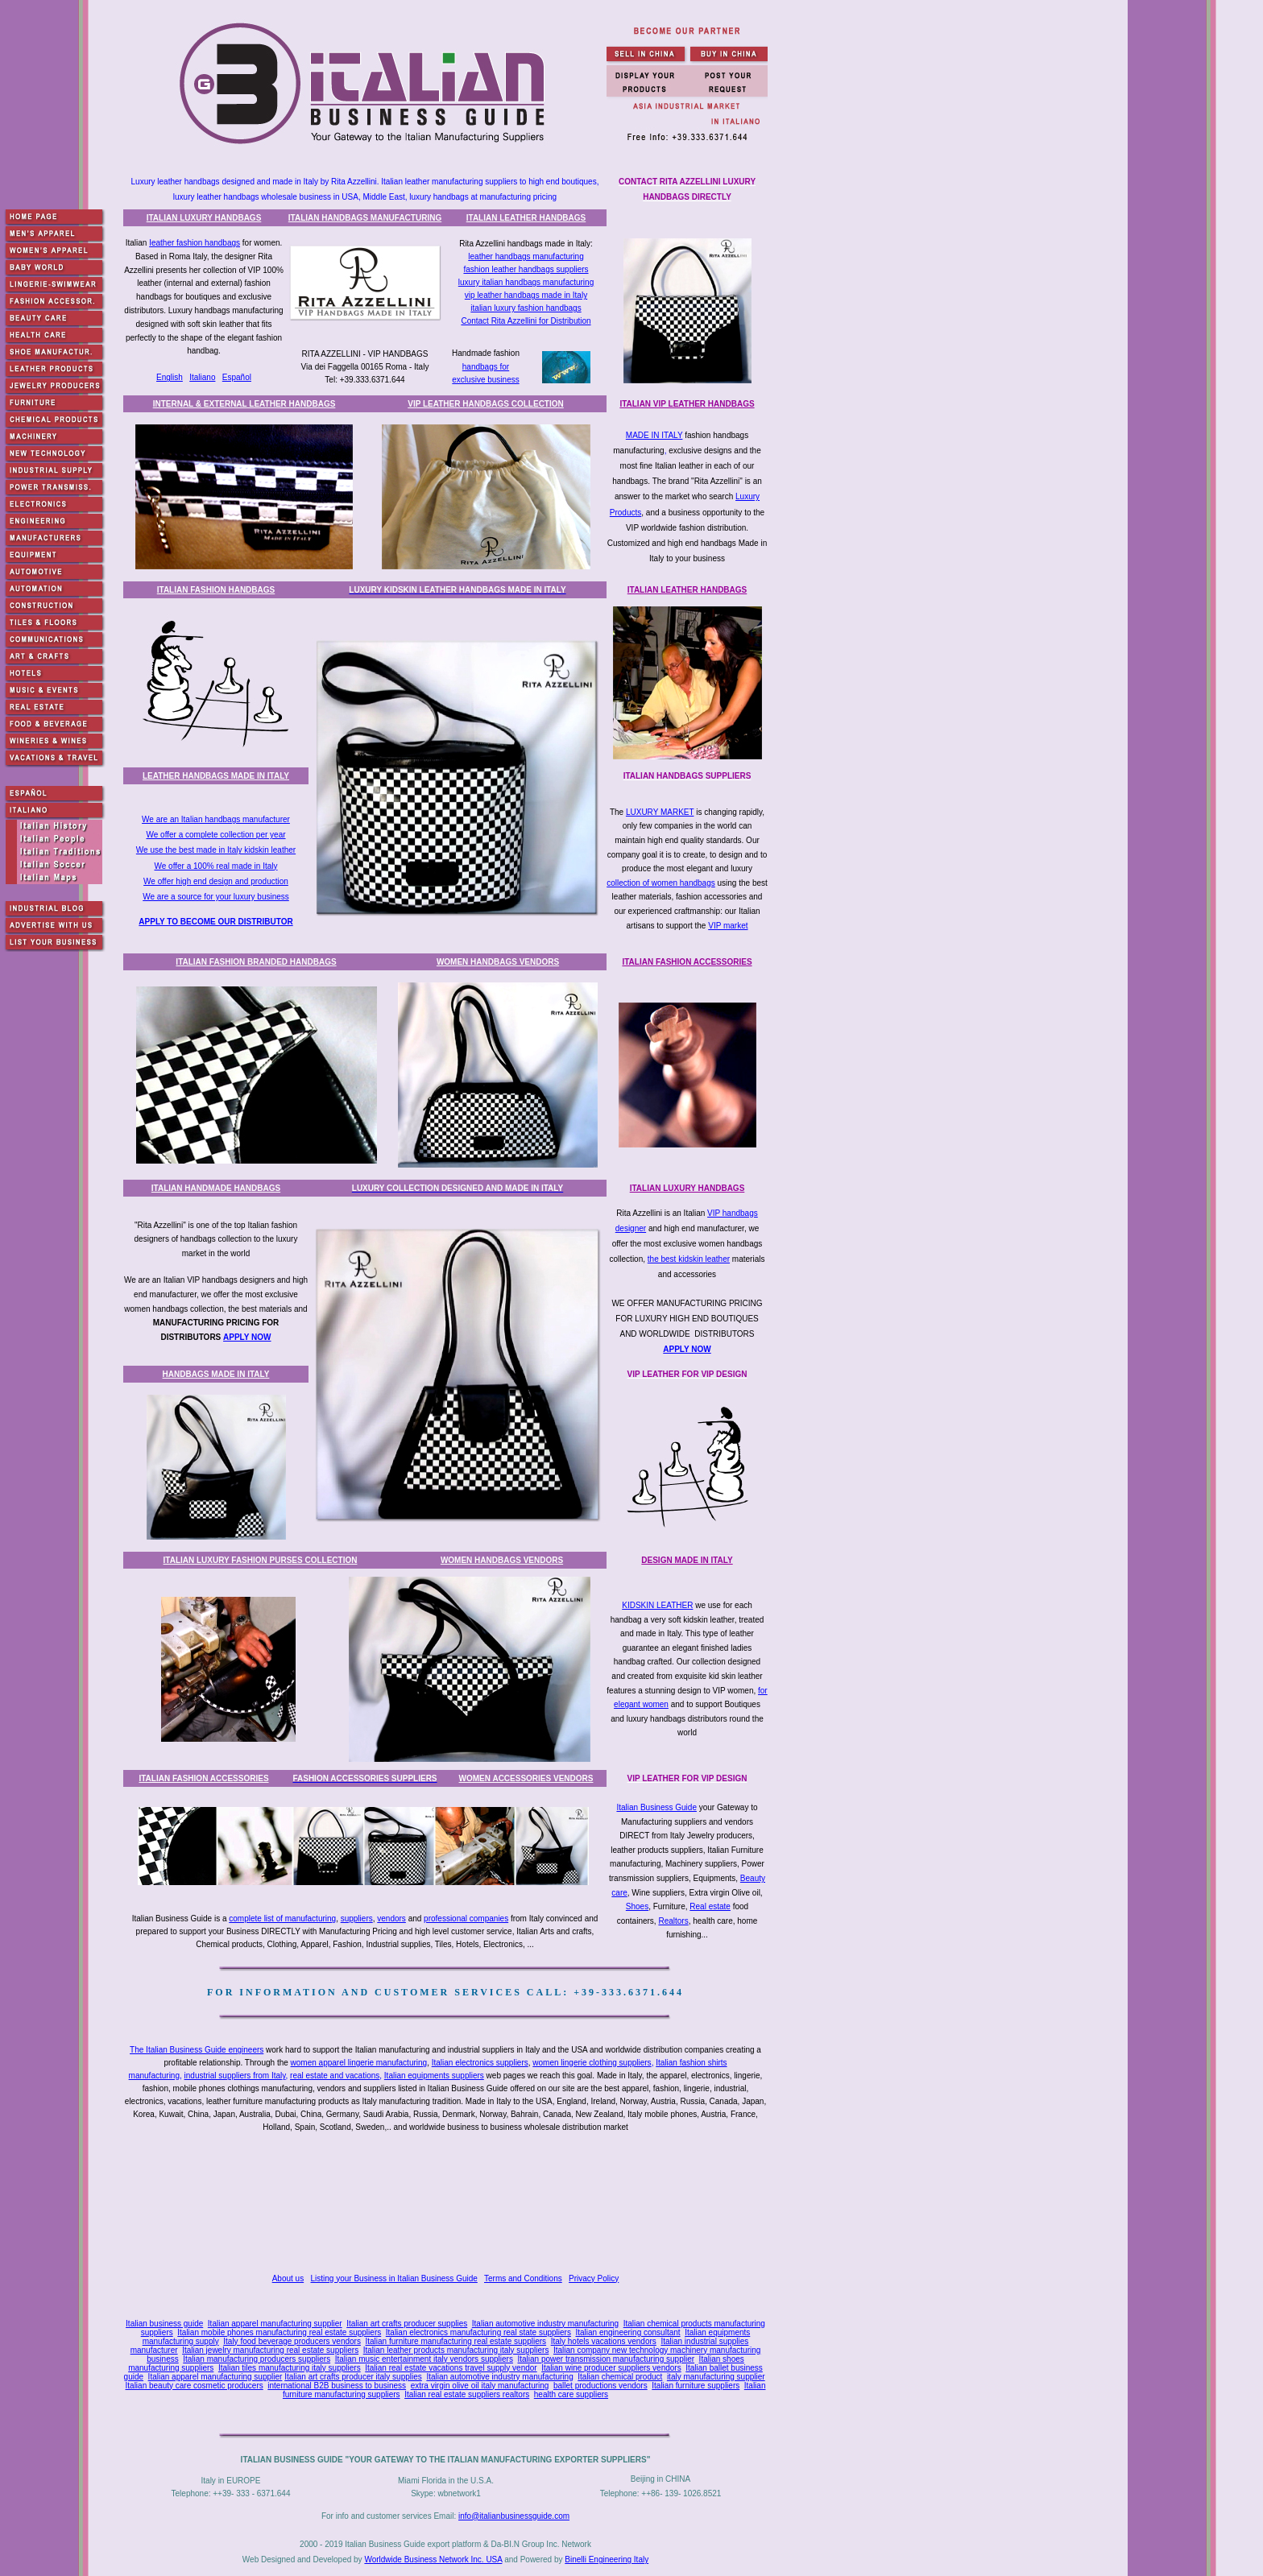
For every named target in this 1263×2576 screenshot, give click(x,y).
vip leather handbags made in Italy (526, 295)
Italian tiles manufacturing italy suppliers (289, 2367)
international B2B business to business (336, 2385)
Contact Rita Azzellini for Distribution (525, 320)
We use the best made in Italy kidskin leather (216, 850)
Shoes (637, 1906)
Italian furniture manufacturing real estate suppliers (456, 2341)
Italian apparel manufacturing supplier (275, 2323)
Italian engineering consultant (627, 2332)
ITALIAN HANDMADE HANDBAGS (215, 1188)
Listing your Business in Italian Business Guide (394, 2278)
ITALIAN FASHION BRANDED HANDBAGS (256, 961)
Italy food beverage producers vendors (292, 2341)
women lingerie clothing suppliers (591, 2062)
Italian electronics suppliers (480, 2062)
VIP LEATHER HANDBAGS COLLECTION (486, 403)
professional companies (466, 1918)
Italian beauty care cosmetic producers (194, 2385)
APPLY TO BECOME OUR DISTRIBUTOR (215, 921)
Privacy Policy (594, 2278)
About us (288, 2278)
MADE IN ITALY (654, 435)
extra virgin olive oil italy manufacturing (480, 2385)
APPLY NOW (247, 1337)
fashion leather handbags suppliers (525, 269)
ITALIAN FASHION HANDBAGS (216, 589)
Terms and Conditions (523, 2278)
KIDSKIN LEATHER (657, 1605)
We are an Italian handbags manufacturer (216, 819)
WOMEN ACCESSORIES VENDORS (526, 1778)
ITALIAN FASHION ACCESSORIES (687, 961)
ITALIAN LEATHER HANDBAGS (526, 217)
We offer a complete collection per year (215, 834)
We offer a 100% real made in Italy (215, 866)
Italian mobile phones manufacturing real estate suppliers (279, 2332)
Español (236, 377)
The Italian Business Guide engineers (196, 2049)
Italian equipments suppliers (434, 2075)
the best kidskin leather (689, 1259)
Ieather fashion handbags (194, 242)
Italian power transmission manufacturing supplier (605, 2359)
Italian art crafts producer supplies (406, 2323)
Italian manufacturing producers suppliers (256, 2359)
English (169, 377)
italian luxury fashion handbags (525, 308)
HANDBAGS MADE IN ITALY (216, 1374)
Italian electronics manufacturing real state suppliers (478, 2332)
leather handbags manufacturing (525, 256)
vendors (391, 1918)
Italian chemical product (620, 2376)
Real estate (710, 1906)
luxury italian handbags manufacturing (526, 282)
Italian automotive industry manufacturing (545, 2323)
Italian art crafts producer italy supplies (353, 2376)
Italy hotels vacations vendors (603, 2341)
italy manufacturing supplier (716, 2376)
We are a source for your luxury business (216, 896)
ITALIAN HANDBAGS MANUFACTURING (364, 217)
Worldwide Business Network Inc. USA (433, 2559)
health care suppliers (571, 2394)
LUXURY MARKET (660, 812)
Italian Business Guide (656, 1807)
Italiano (202, 377)
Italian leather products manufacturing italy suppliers (456, 2350)
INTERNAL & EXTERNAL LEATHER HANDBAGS (244, 403)
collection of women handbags (661, 883)
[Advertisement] (448, 2205)
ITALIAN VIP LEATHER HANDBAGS (686, 403)
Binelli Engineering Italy (606, 2559)
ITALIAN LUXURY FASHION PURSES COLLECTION (261, 1560)
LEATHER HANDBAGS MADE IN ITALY (216, 775)
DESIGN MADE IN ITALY (686, 1560)
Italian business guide (164, 2323)
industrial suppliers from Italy (235, 2075)
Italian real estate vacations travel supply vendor (450, 2367)
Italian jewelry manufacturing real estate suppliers (270, 2350)
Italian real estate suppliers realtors (466, 2394)
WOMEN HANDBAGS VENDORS (498, 961)
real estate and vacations (334, 2075)
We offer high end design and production (215, 881)
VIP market (727, 925)
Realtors (673, 1920)
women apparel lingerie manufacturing (359, 2062)
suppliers (357, 1918)
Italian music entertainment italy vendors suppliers (424, 2359)
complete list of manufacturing (282, 1918)
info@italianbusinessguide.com (513, 2516)
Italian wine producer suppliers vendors (611, 2367)
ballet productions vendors (600, 2385)
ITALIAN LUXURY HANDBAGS (204, 217)
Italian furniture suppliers (695, 2385)
